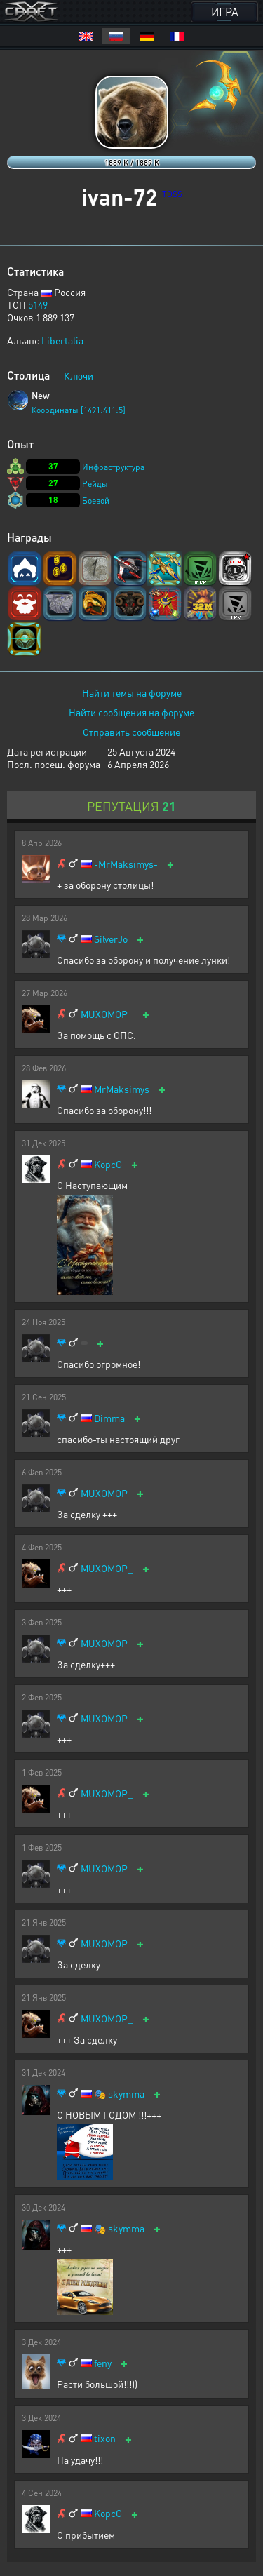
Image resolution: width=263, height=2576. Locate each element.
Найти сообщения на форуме (131, 712)
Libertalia (62, 340)
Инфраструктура (113, 467)
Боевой (95, 500)
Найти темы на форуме (132, 692)
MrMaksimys (121, 1089)
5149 (38, 304)
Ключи (78, 375)
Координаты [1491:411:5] (79, 410)
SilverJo (111, 939)
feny (103, 2363)
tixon (105, 2438)
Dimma (109, 1418)
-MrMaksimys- (126, 864)
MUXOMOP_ (107, 1014)
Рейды (95, 483)
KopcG (108, 1164)
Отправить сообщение (131, 731)
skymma (126, 2094)
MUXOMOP (104, 1493)
